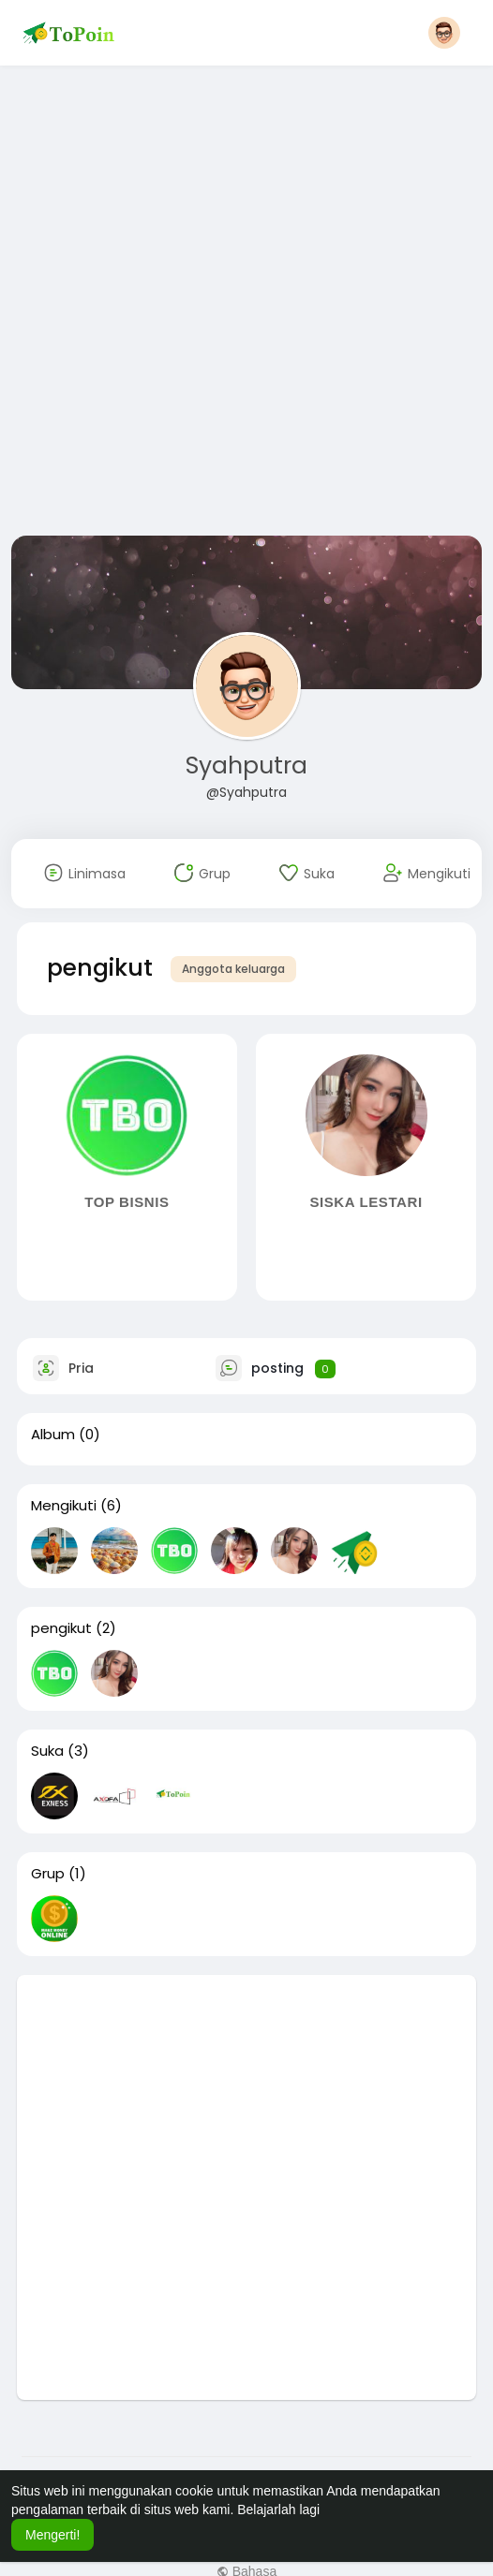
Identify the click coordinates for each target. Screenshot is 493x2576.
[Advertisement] (213, 304)
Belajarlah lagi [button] (278, 2509)
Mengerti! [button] (52, 2534)
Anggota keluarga (233, 969)
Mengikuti (64, 1505)
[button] (444, 33)
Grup (48, 1873)
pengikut (61, 1628)
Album (53, 1434)
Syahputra (246, 765)
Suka (47, 1751)
